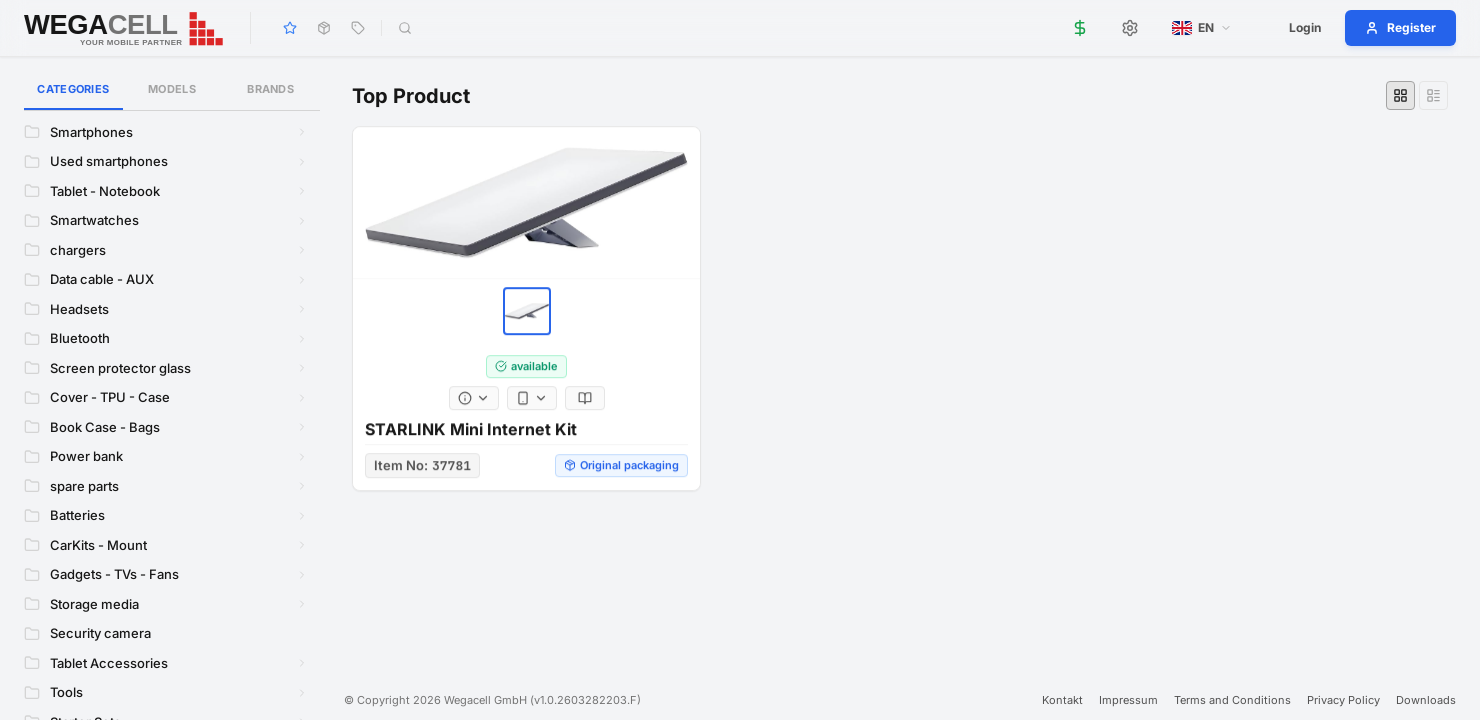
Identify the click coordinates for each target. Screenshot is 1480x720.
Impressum (1128, 700)
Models (172, 89)
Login (1305, 27)
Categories (73, 96)
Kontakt (1062, 700)
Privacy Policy (1343, 700)
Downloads (1426, 700)
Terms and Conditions (1232, 700)
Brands (270, 89)
